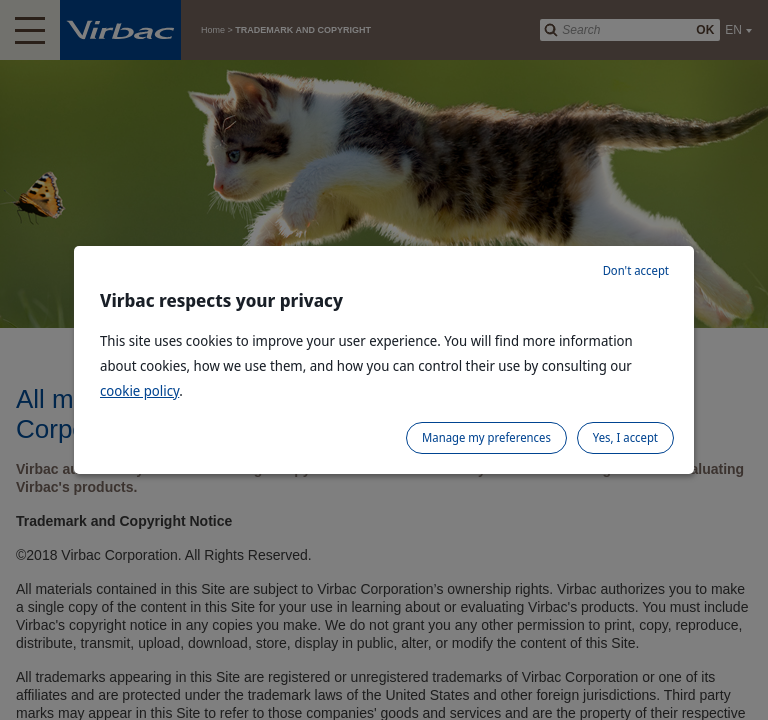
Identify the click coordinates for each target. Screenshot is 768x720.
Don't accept (636, 270)
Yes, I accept (625, 437)
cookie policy (139, 390)
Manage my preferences (486, 437)
